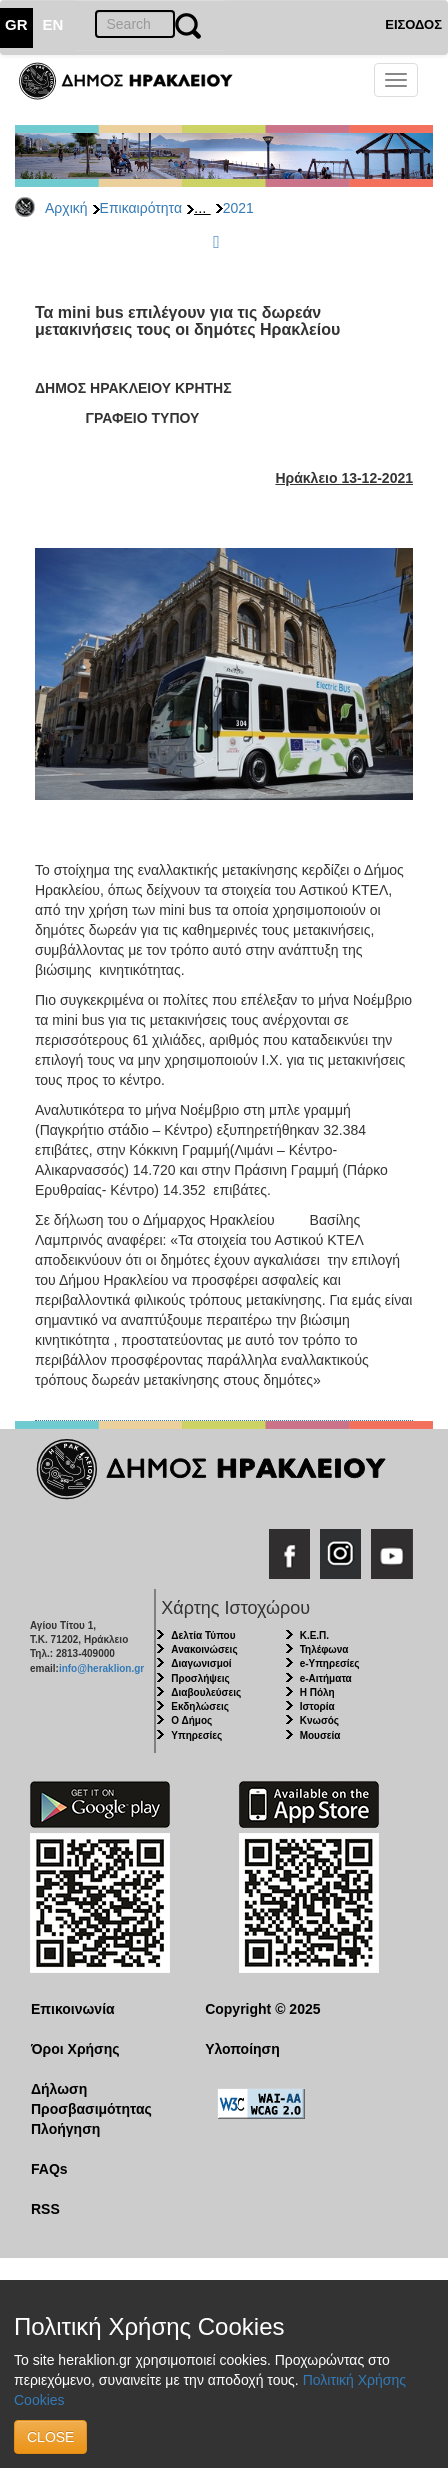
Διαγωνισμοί (201, 1663)
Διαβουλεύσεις (206, 1692)
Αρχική (66, 208)
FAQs (49, 2169)
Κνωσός (319, 1720)
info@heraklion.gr (101, 1668)
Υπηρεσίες (196, 1735)
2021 (238, 208)
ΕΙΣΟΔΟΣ (413, 24)
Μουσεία (320, 1735)
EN (53, 24)
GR (16, 24)
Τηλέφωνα (324, 1649)
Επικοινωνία (73, 2009)
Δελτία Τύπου (203, 1635)
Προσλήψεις (200, 1678)
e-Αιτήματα (326, 1678)
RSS (45, 2209)
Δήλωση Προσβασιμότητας (91, 2099)
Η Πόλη (317, 1692)
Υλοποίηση (242, 2049)
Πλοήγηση (65, 2129)
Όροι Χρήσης (75, 2049)
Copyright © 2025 (262, 2009)
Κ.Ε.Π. (314, 1635)
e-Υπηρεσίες (330, 1663)
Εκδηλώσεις (200, 1706)
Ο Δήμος (191, 1720)
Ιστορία (317, 1706)
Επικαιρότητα (141, 208)
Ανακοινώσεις (204, 1649)
